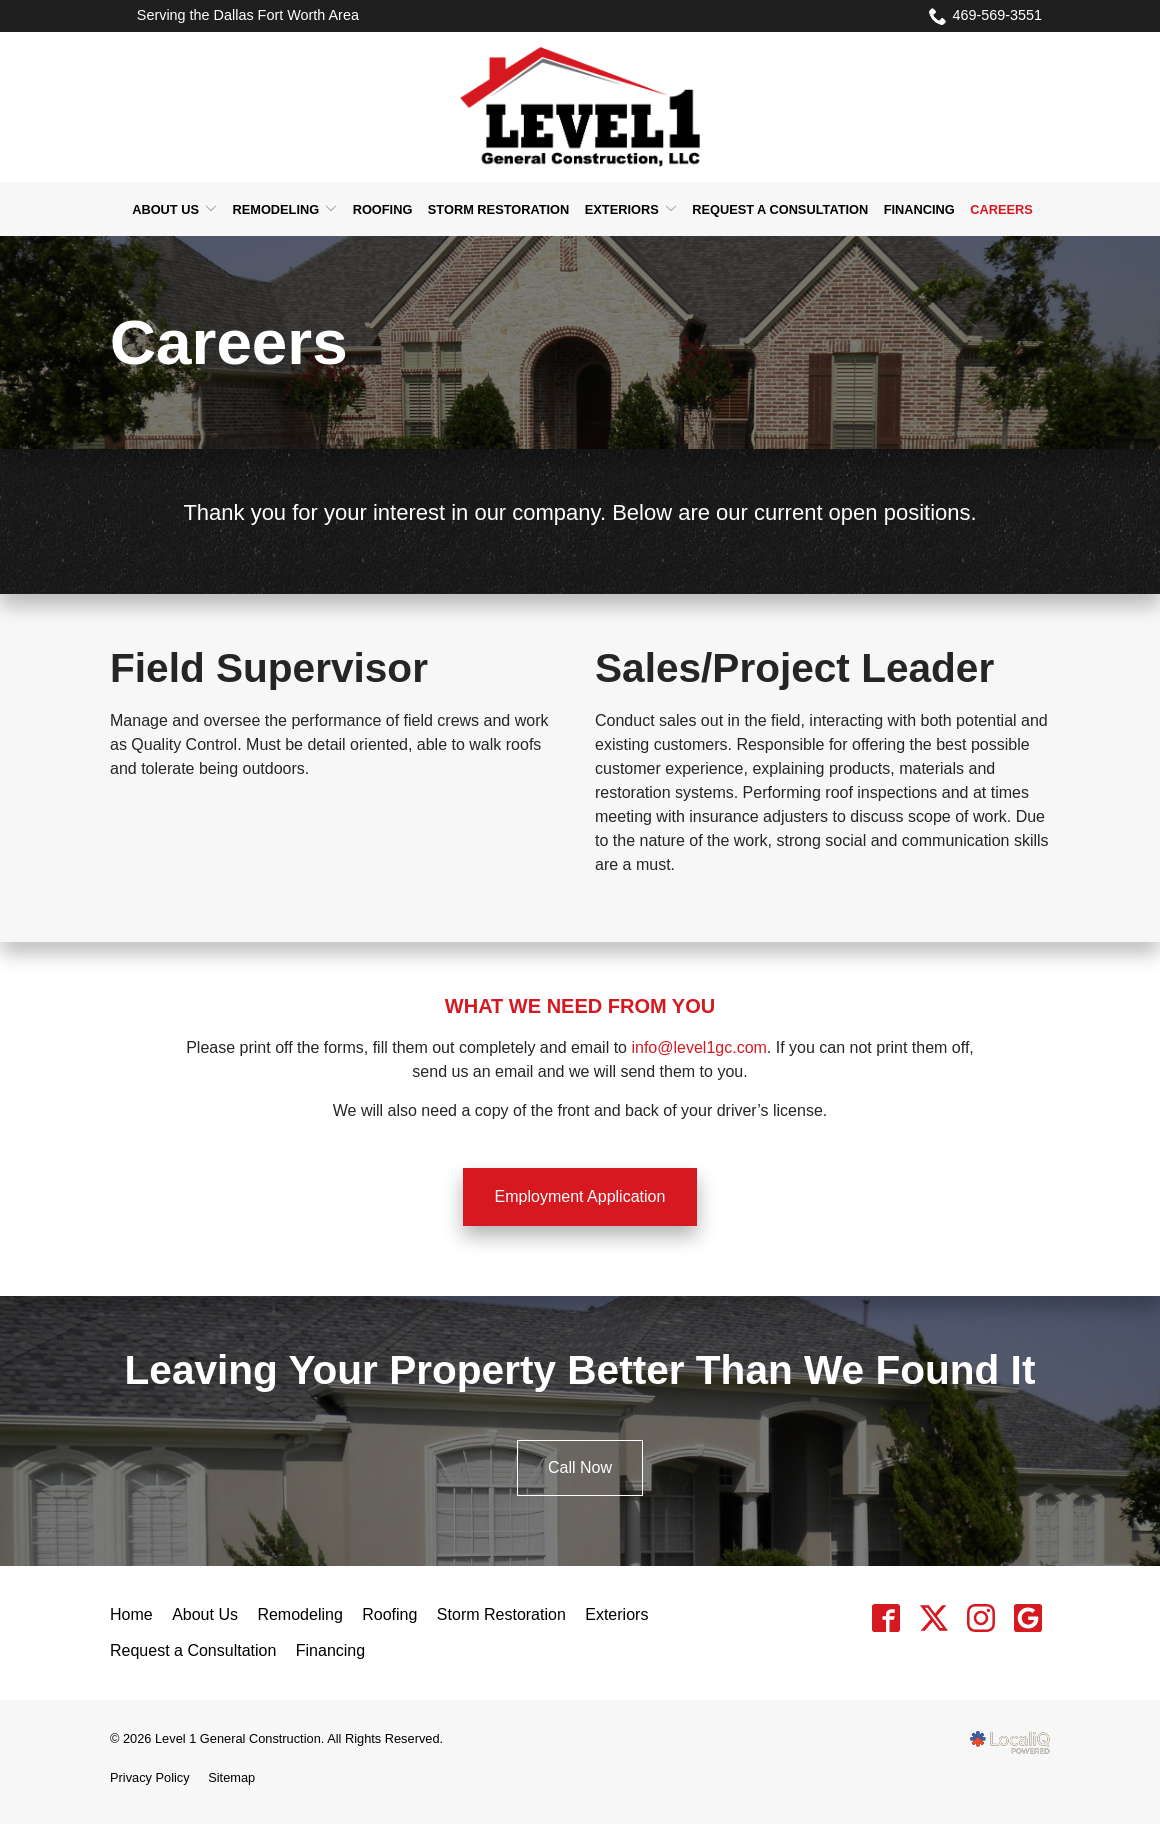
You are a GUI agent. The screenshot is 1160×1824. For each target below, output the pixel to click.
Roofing (383, 209)
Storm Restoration (498, 209)
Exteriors (622, 209)
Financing (919, 209)
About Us (165, 209)
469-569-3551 (985, 16)
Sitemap (231, 1777)
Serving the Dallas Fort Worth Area (248, 15)
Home (131, 1614)
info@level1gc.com (698, 1047)
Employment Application (580, 1196)
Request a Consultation (780, 209)
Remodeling (275, 209)
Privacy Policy (150, 1777)
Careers (1001, 209)
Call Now (580, 1467)
